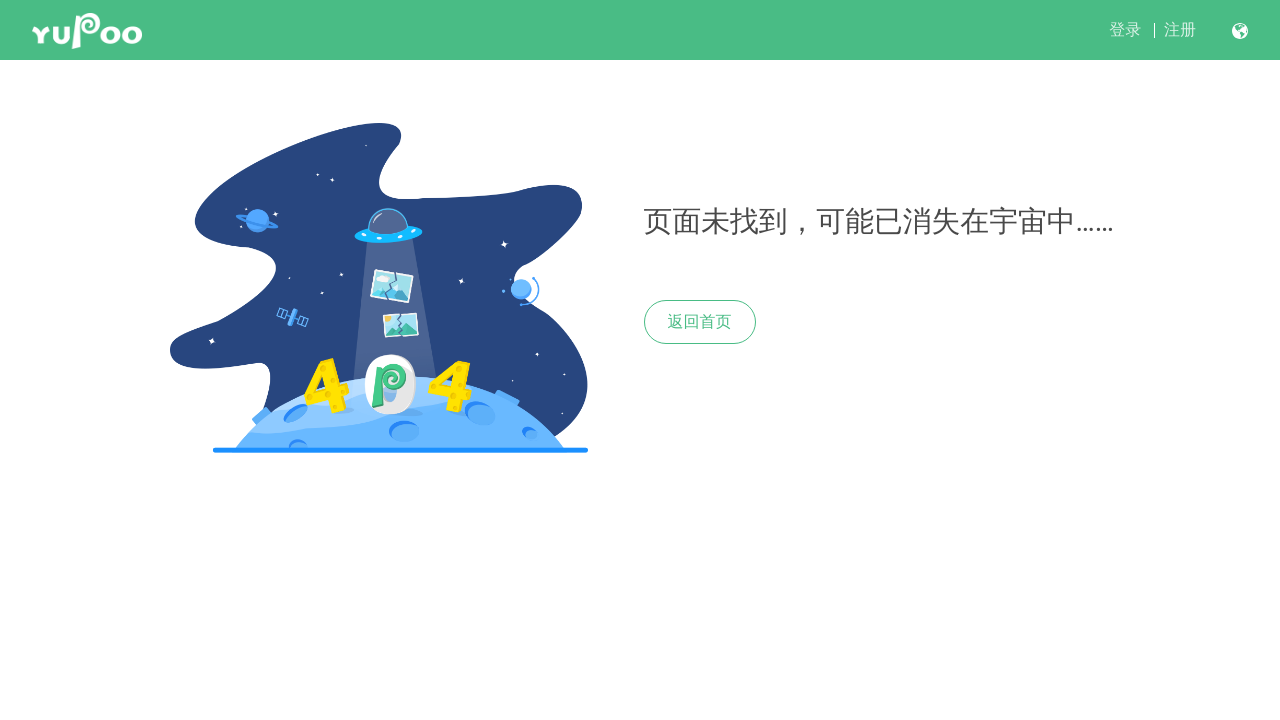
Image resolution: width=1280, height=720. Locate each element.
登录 (1125, 29)
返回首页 (700, 321)
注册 (1180, 29)
